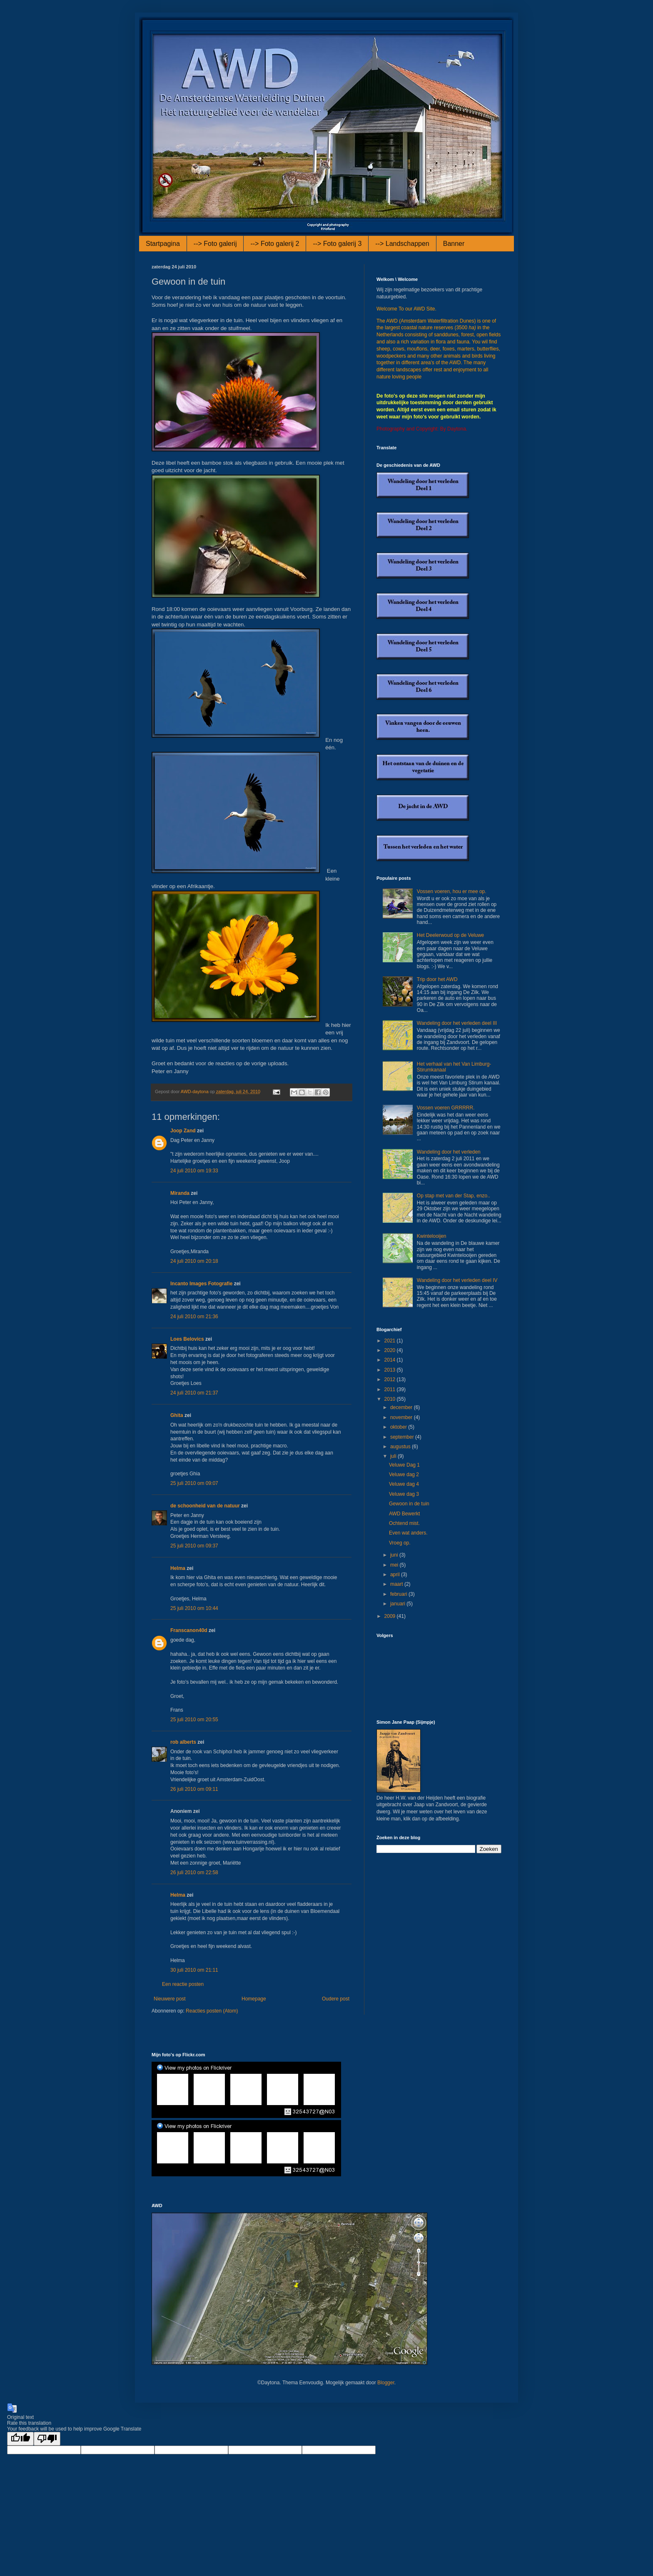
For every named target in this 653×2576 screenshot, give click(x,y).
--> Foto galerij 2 (274, 243)
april (395, 1574)
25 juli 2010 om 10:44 (194, 1608)
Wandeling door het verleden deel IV (457, 1280)
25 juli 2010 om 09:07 (194, 1483)
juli (394, 1456)
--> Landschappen (402, 243)
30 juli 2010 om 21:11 (194, 1970)
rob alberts (183, 1742)
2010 (390, 1399)
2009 (390, 1616)
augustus (401, 1446)
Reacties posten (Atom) (212, 2011)
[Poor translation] (47, 2439)
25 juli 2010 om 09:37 (194, 1546)
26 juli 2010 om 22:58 (194, 1872)
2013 (390, 1370)
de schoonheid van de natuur (205, 1506)
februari (399, 1594)
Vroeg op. (400, 1543)
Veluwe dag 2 (404, 1474)
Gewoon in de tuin (409, 1504)
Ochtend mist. (404, 1523)
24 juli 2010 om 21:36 (194, 1316)
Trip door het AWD (437, 979)
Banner (454, 243)
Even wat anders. (408, 1533)
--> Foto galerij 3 (337, 243)
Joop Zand (183, 1131)
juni (394, 1555)
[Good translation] (20, 2439)
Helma (177, 1568)
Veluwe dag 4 (404, 1484)
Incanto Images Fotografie (201, 1284)
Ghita (176, 1415)
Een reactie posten (183, 1984)
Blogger (385, 2383)
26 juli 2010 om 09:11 (194, 1789)
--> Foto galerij (215, 243)
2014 (390, 1360)
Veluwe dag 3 (404, 1494)
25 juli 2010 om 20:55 (194, 1719)
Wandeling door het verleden (449, 1152)
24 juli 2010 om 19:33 (194, 1171)
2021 (390, 1341)
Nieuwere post (170, 1999)
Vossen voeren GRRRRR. (446, 1108)
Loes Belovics (187, 1339)
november (402, 1417)
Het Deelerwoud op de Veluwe (450, 935)
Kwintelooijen (431, 1236)
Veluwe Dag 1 (404, 1465)
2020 (390, 1350)
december (402, 1407)
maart (397, 1584)
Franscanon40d (188, 1630)
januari (398, 1604)
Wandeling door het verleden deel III (457, 1023)
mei (395, 1565)
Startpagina (163, 243)
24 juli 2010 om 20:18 (194, 1261)
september (402, 1437)
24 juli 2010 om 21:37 (194, 1393)
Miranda (179, 1193)
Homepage (254, 1999)
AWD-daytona (195, 1091)
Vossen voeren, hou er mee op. (451, 891)
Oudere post (335, 1999)
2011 (390, 1389)
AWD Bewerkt (404, 1514)
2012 (390, 1379)
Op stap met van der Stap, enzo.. (453, 1196)
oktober (399, 1427)
